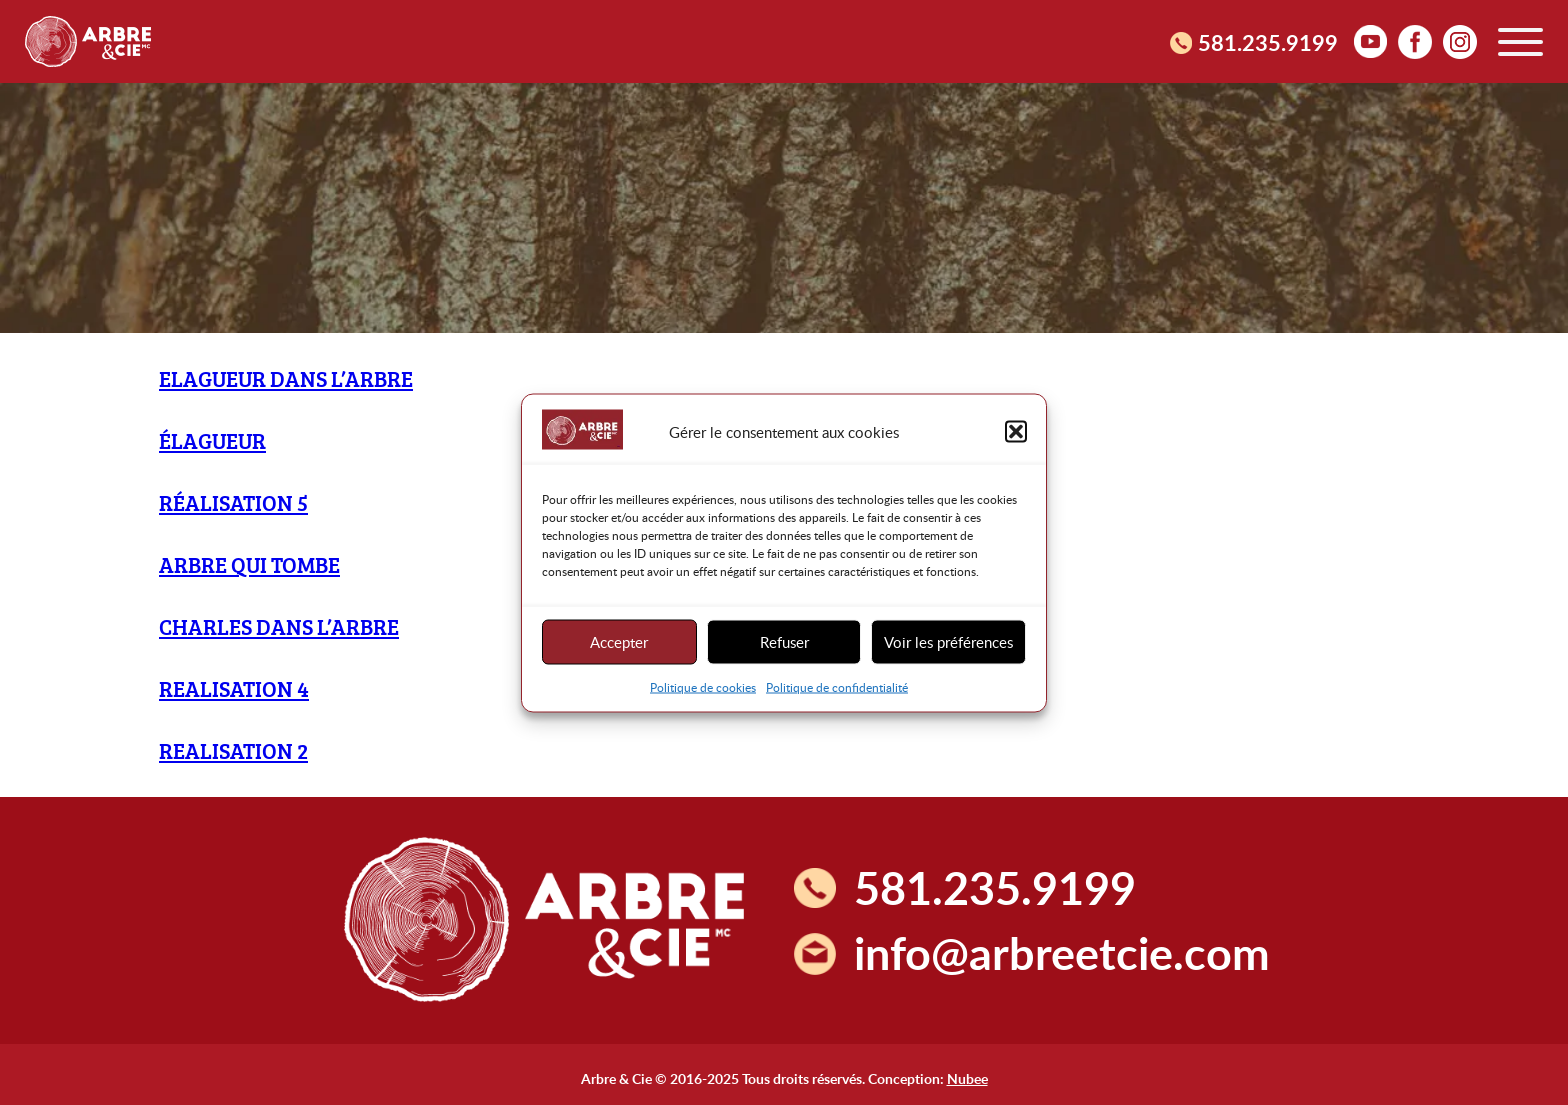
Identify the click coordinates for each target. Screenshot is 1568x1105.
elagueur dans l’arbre (286, 378)
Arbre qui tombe (249, 564)
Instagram (1460, 41)
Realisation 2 (233, 750)
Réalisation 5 (233, 502)
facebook (1415, 41)
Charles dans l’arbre (279, 626)
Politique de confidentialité (837, 686)
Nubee (967, 1078)
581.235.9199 (1268, 42)
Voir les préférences (948, 642)
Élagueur (212, 440)
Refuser (784, 642)
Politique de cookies (703, 686)
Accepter (619, 642)
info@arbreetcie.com (1062, 952)
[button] (1016, 432)
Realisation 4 (234, 688)
